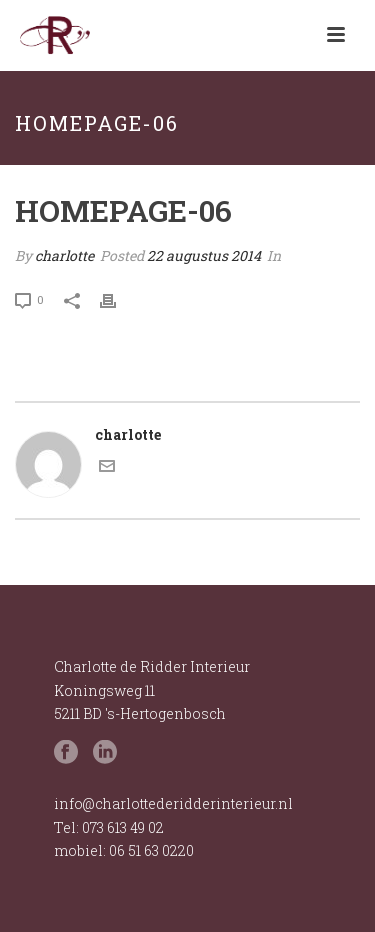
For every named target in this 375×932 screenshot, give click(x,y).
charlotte (64, 255)
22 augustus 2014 (204, 255)
